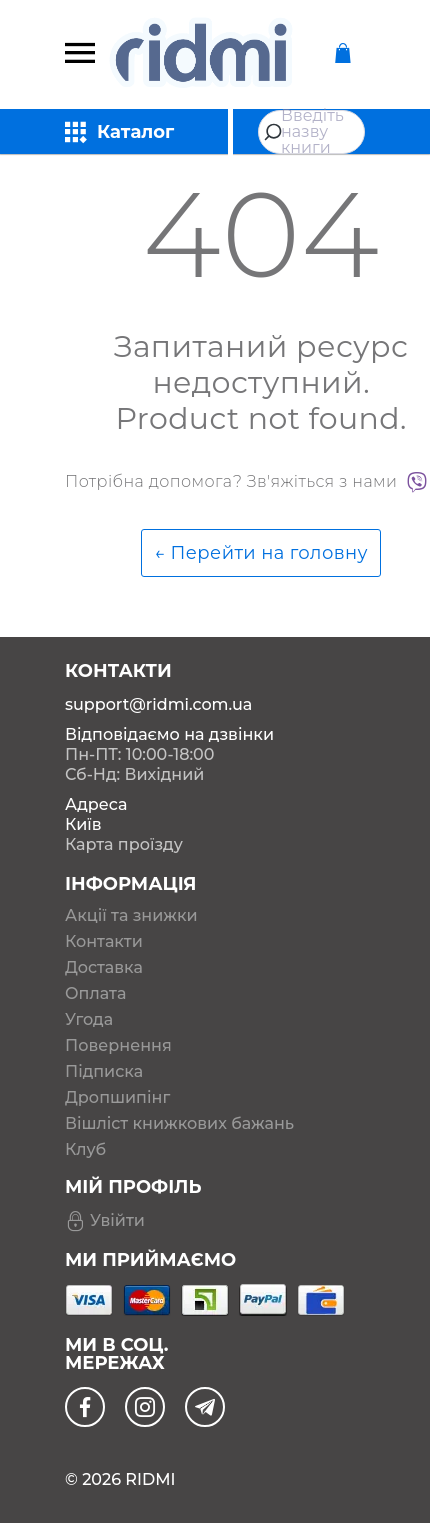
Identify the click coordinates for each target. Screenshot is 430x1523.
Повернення (118, 1046)
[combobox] (311, 132)
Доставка (104, 968)
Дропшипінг (117, 1098)
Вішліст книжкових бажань (179, 1124)
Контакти (104, 942)
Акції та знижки (131, 916)
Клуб (85, 1150)
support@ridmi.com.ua (158, 704)
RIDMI (150, 1479)
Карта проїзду (124, 844)
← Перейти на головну (261, 553)
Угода (89, 1020)
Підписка (104, 1072)
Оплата (95, 994)
